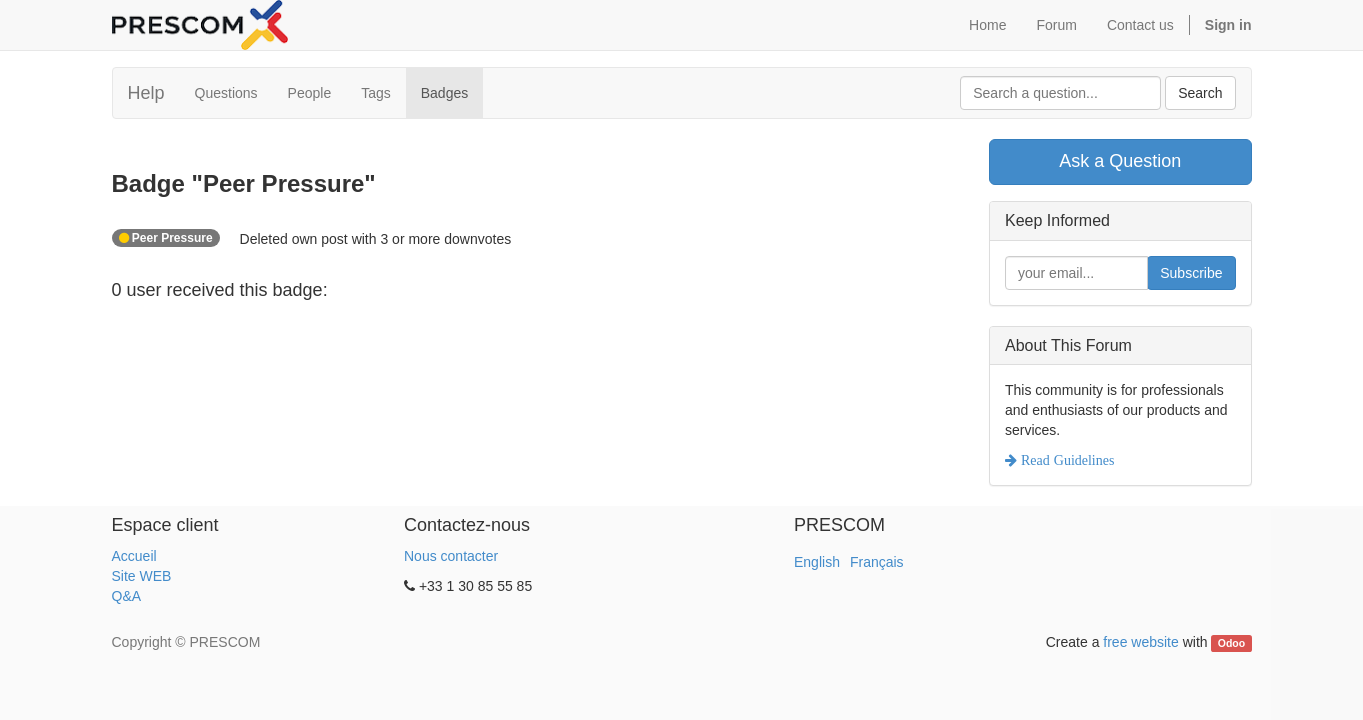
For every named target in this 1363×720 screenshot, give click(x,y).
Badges (444, 93)
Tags (376, 93)
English (817, 562)
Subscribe (1191, 273)
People (310, 93)
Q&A (127, 596)
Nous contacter (451, 556)
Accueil (134, 556)
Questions (226, 93)
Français (877, 562)
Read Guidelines (1065, 460)
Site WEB (142, 576)
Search (1200, 93)
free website (1140, 642)
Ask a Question (1120, 161)
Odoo (1231, 643)
